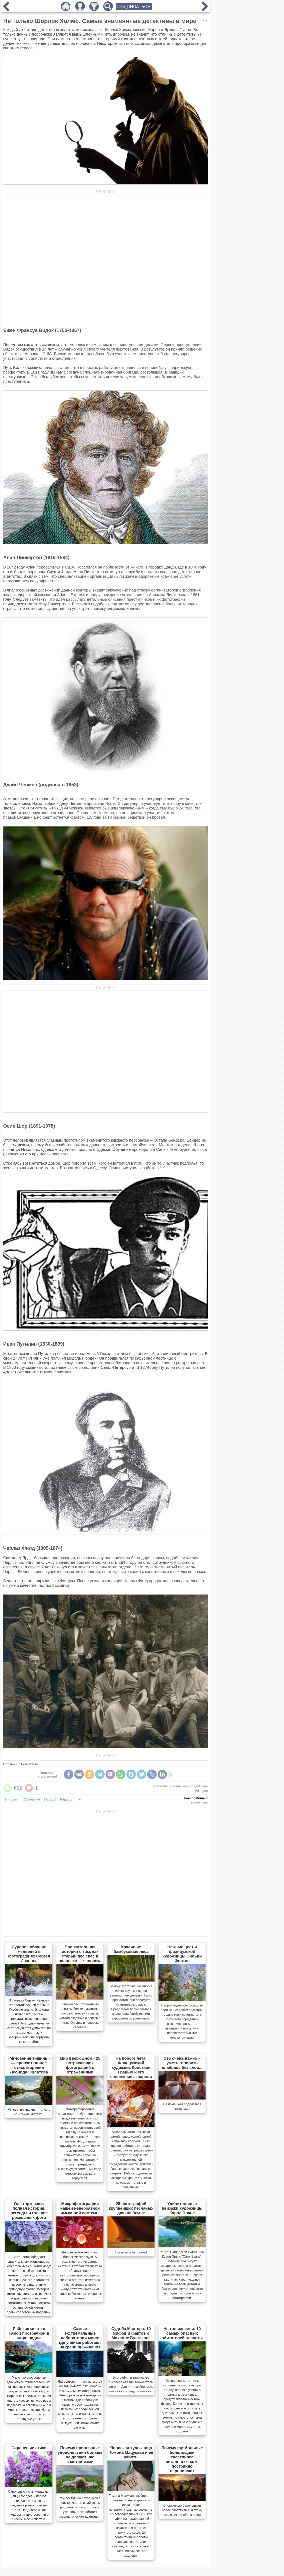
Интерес (11, 1799)
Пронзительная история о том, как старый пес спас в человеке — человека (80, 1954)
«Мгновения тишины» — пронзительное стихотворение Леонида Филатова (29, 2065)
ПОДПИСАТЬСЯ (134, 6)
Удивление (32, 1799)
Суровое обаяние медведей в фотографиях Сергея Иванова (29, 1954)
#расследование (195, 1786)
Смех (50, 1799)
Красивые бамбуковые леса (131, 1949)
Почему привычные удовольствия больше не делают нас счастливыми (80, 2455)
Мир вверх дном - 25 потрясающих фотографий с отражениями (80, 2065)
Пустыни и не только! (131, 2252)
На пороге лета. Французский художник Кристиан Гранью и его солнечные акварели (131, 2067)
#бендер (201, 1791)
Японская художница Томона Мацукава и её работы (131, 2452)
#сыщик (175, 1786)
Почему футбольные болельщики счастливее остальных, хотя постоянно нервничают (182, 2459)
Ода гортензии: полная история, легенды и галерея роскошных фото (29, 2210)
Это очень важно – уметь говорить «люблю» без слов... (182, 2063)
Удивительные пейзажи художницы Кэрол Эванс (182, 2208)
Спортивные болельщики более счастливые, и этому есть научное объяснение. (182, 2510)
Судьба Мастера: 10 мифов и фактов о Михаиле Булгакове (131, 2333)
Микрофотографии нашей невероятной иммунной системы (80, 2208)
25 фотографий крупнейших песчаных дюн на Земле (131, 2208)
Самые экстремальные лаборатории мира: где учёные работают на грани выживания (80, 2337)
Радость (66, 1799)
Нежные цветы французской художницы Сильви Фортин (182, 1954)
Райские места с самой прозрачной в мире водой (29, 2333)
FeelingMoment (196, 1798)
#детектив (160, 1786)
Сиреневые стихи (29, 2448)
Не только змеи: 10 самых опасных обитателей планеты (182, 2333)
